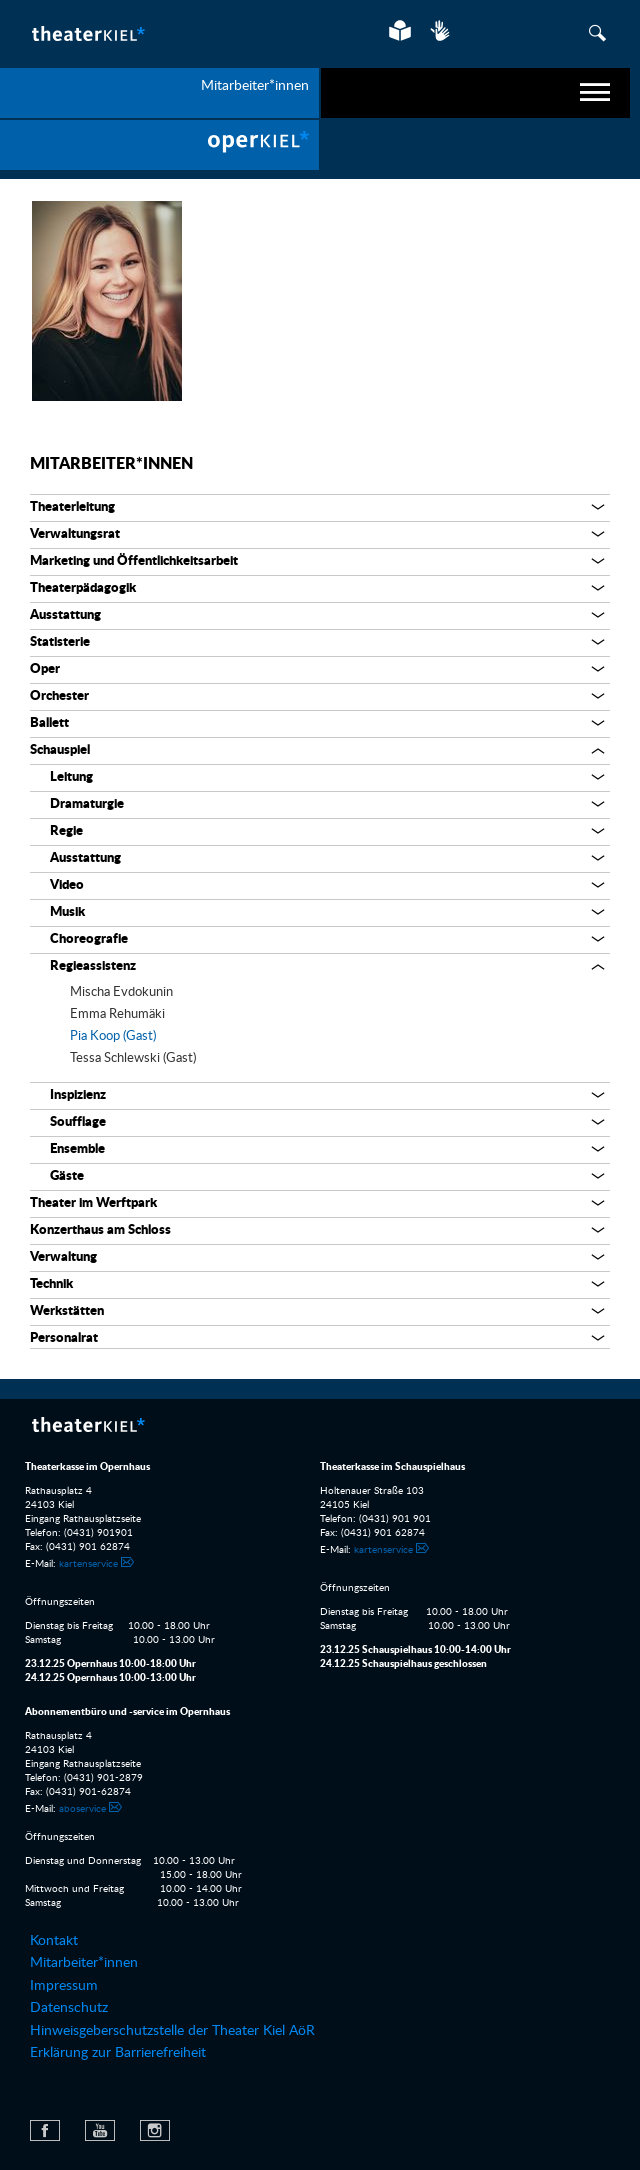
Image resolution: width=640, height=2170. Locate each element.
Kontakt (54, 1941)
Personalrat (64, 1338)
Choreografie (89, 939)
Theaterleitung (72, 507)
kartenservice (88, 1564)
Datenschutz (69, 2008)
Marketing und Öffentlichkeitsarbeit (134, 561)
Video (67, 885)
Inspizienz (78, 1095)
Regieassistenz (93, 966)
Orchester (59, 696)
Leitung (71, 777)
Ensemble (77, 1149)
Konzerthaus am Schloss (100, 1230)
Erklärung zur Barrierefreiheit (118, 2053)
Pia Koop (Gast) (113, 1036)
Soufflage (78, 1122)
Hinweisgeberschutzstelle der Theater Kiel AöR (172, 2031)
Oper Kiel (159, 145)
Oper (45, 669)
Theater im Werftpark (93, 1203)
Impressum (64, 1986)
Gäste (67, 1176)
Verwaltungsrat (75, 534)
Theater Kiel (87, 33)
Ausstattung (65, 615)
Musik (67, 912)
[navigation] (475, 93)
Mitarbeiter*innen (111, 464)
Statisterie (60, 642)
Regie (66, 831)
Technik (51, 1284)
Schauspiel (60, 750)
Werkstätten (67, 1311)
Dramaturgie (87, 804)
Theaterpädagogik (83, 588)
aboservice (82, 1809)
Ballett (49, 723)
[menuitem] (159, 145)
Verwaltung (63, 1257)
